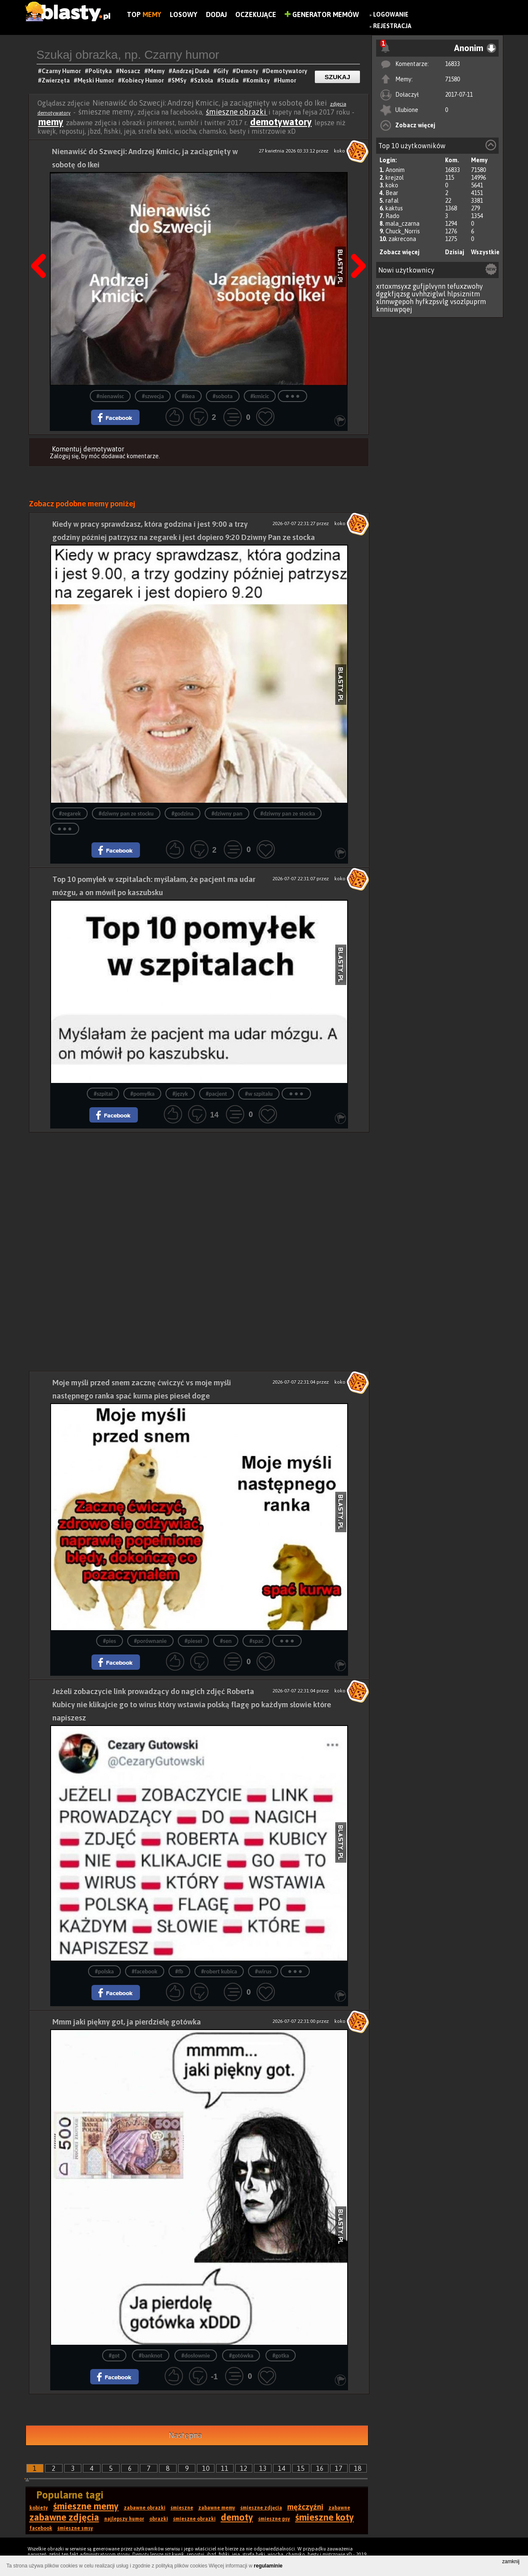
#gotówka (241, 2355)
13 (263, 2468)
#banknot (151, 2355)
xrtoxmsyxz (393, 286)
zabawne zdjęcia (64, 2517)
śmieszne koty (324, 2517)
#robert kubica (219, 1971)
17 (338, 2468)
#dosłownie (195, 2355)
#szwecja (153, 396)
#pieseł (193, 1641)
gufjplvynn (429, 286)
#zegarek (70, 813)
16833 (452, 63)
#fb (179, 1971)
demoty (237, 2517)
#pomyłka (142, 1093)
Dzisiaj (454, 252)
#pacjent (216, 1093)
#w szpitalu (259, 1093)
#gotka (280, 2355)
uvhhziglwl (428, 294)
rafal (392, 200)
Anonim (395, 170)
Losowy (183, 14)
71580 (452, 79)
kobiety (38, 2508)
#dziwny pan (227, 813)
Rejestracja (392, 26)
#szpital (103, 1093)
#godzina (182, 813)
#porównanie (150, 1641)
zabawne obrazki (145, 2508)
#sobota (223, 396)
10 (206, 2468)
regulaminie (268, 2566)
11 (224, 2468)
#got (114, 2355)
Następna (185, 2435)
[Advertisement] (199, 1192)
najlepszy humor (124, 2519)
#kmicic (260, 396)
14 (281, 2468)
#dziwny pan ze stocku (126, 813)
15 (301, 2468)
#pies (109, 1641)
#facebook (144, 1971)
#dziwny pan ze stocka (287, 813)
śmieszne (182, 2508)
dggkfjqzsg (393, 294)
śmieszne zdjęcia (261, 2508)
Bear (391, 193)
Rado (392, 216)
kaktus (394, 208)
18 (358, 2468)
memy (50, 121)
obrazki (158, 2519)
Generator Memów (322, 14)
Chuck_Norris (402, 231)
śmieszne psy (274, 2519)
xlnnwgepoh (395, 301)
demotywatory (281, 121)
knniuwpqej (394, 309)
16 (320, 2468)
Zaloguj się (64, 456)
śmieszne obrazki (237, 111)
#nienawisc (110, 396)
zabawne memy (216, 2508)
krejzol (394, 177)
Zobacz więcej (415, 125)
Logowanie (390, 14)
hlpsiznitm (463, 294)
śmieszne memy (86, 2506)
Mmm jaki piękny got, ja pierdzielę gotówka (126, 2021)
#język (180, 1093)
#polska (104, 1971)
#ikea (188, 396)
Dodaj (216, 14)
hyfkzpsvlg (431, 301)
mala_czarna (402, 223)
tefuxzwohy (465, 286)
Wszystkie (485, 252)
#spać (256, 1641)
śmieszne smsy (75, 2528)
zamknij (510, 2562)
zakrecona (402, 238)
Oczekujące (255, 14)
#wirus (263, 1971)
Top (144, 14)
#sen (225, 1641)
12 (244, 2468)
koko (391, 185)
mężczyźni (305, 2506)
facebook (40, 2528)
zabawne (339, 2508)
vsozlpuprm (468, 301)
